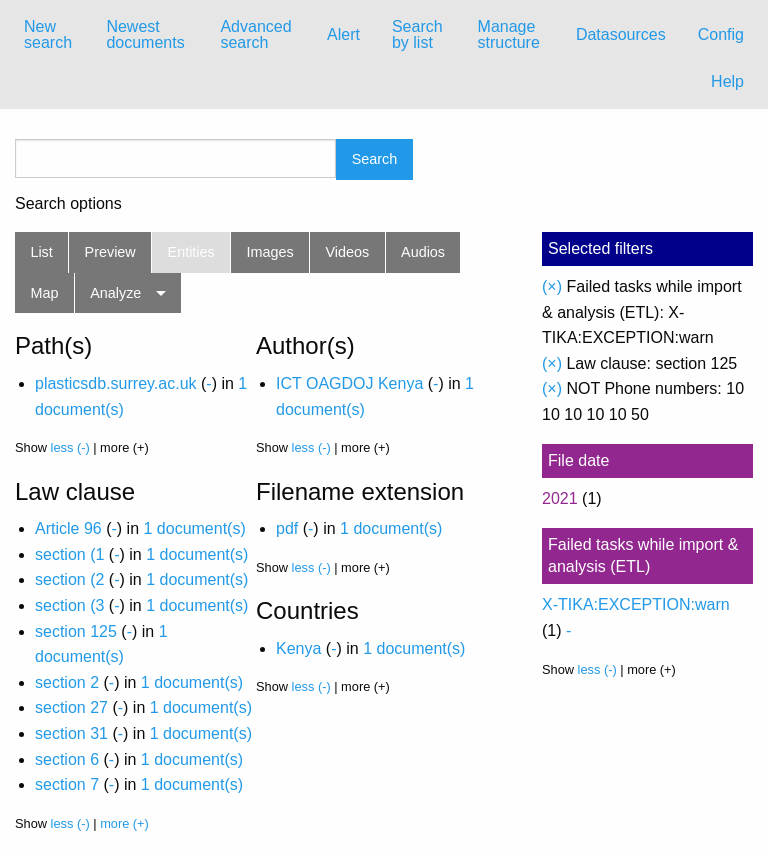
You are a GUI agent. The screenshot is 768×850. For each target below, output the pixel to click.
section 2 (67, 682)
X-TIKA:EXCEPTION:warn (636, 604)
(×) (552, 286)
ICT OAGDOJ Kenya (349, 383)
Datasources (621, 34)
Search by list (417, 34)
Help (727, 81)
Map (44, 293)
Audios (423, 252)
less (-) (70, 447)
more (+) (124, 823)
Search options (68, 204)
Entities (191, 252)
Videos (348, 252)
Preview (110, 252)
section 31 (71, 733)
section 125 (76, 631)
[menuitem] (49, 35)
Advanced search (255, 34)
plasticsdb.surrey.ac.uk (116, 383)
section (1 (69, 554)
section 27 (71, 707)
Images (270, 252)
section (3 (69, 605)
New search (48, 34)
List (41, 252)
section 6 (67, 759)
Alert (343, 34)
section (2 (69, 579)
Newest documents (145, 34)
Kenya (298, 648)
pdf (287, 528)
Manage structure (509, 34)
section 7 (67, 784)
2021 (560, 498)
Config (721, 34)
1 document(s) (194, 528)
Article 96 (68, 528)
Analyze (115, 293)
